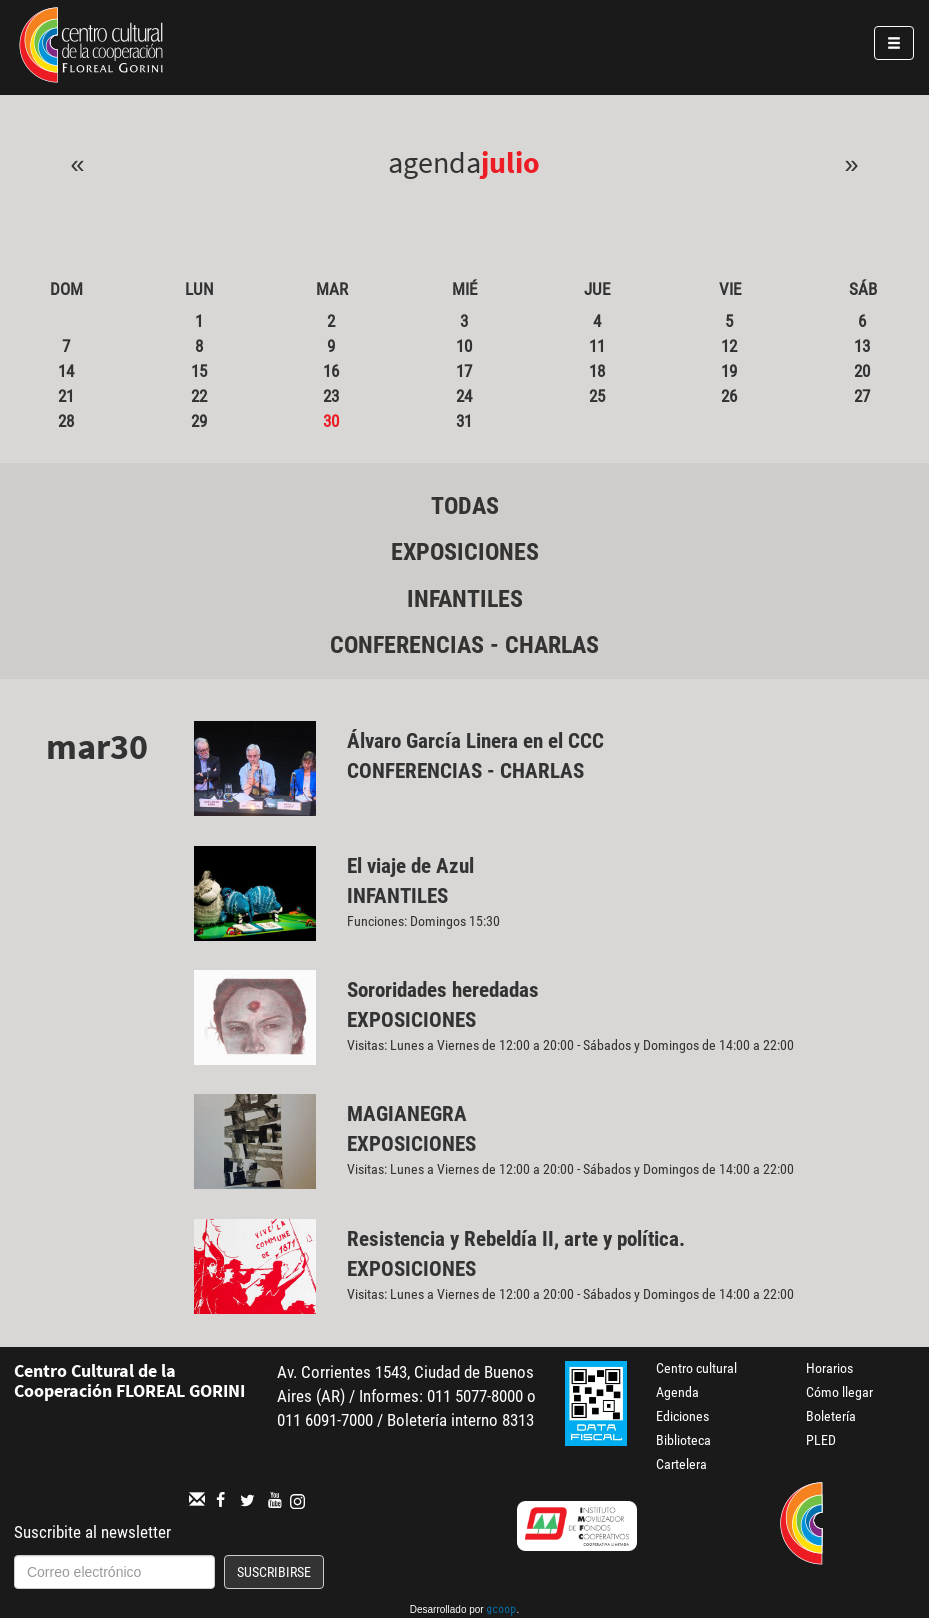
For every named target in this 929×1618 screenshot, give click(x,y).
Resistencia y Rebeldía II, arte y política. (518, 1239)
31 (464, 421)
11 (597, 346)
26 (729, 396)
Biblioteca (683, 1440)
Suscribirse (274, 1572)
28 (66, 421)
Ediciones (682, 1416)
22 (199, 396)
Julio (510, 162)
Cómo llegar (839, 1392)
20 (862, 371)
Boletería (831, 1416)
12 (729, 346)
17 (464, 371)
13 (862, 346)
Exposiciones (465, 552)
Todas (465, 506)
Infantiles (465, 599)
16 (331, 371)
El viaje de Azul (410, 866)
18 (597, 371)
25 (597, 396)
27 (862, 396)
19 (729, 371)
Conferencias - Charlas (464, 645)
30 (331, 421)
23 (331, 396)
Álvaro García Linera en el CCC (475, 741)
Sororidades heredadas (443, 990)
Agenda (677, 1392)
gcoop (501, 1611)
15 (199, 371)
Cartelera (681, 1464)
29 (199, 421)
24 (464, 396)
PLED (821, 1440)
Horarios (829, 1368)
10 (464, 346)
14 (66, 371)
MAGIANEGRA (407, 1114)
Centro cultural (696, 1368)
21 (66, 396)
